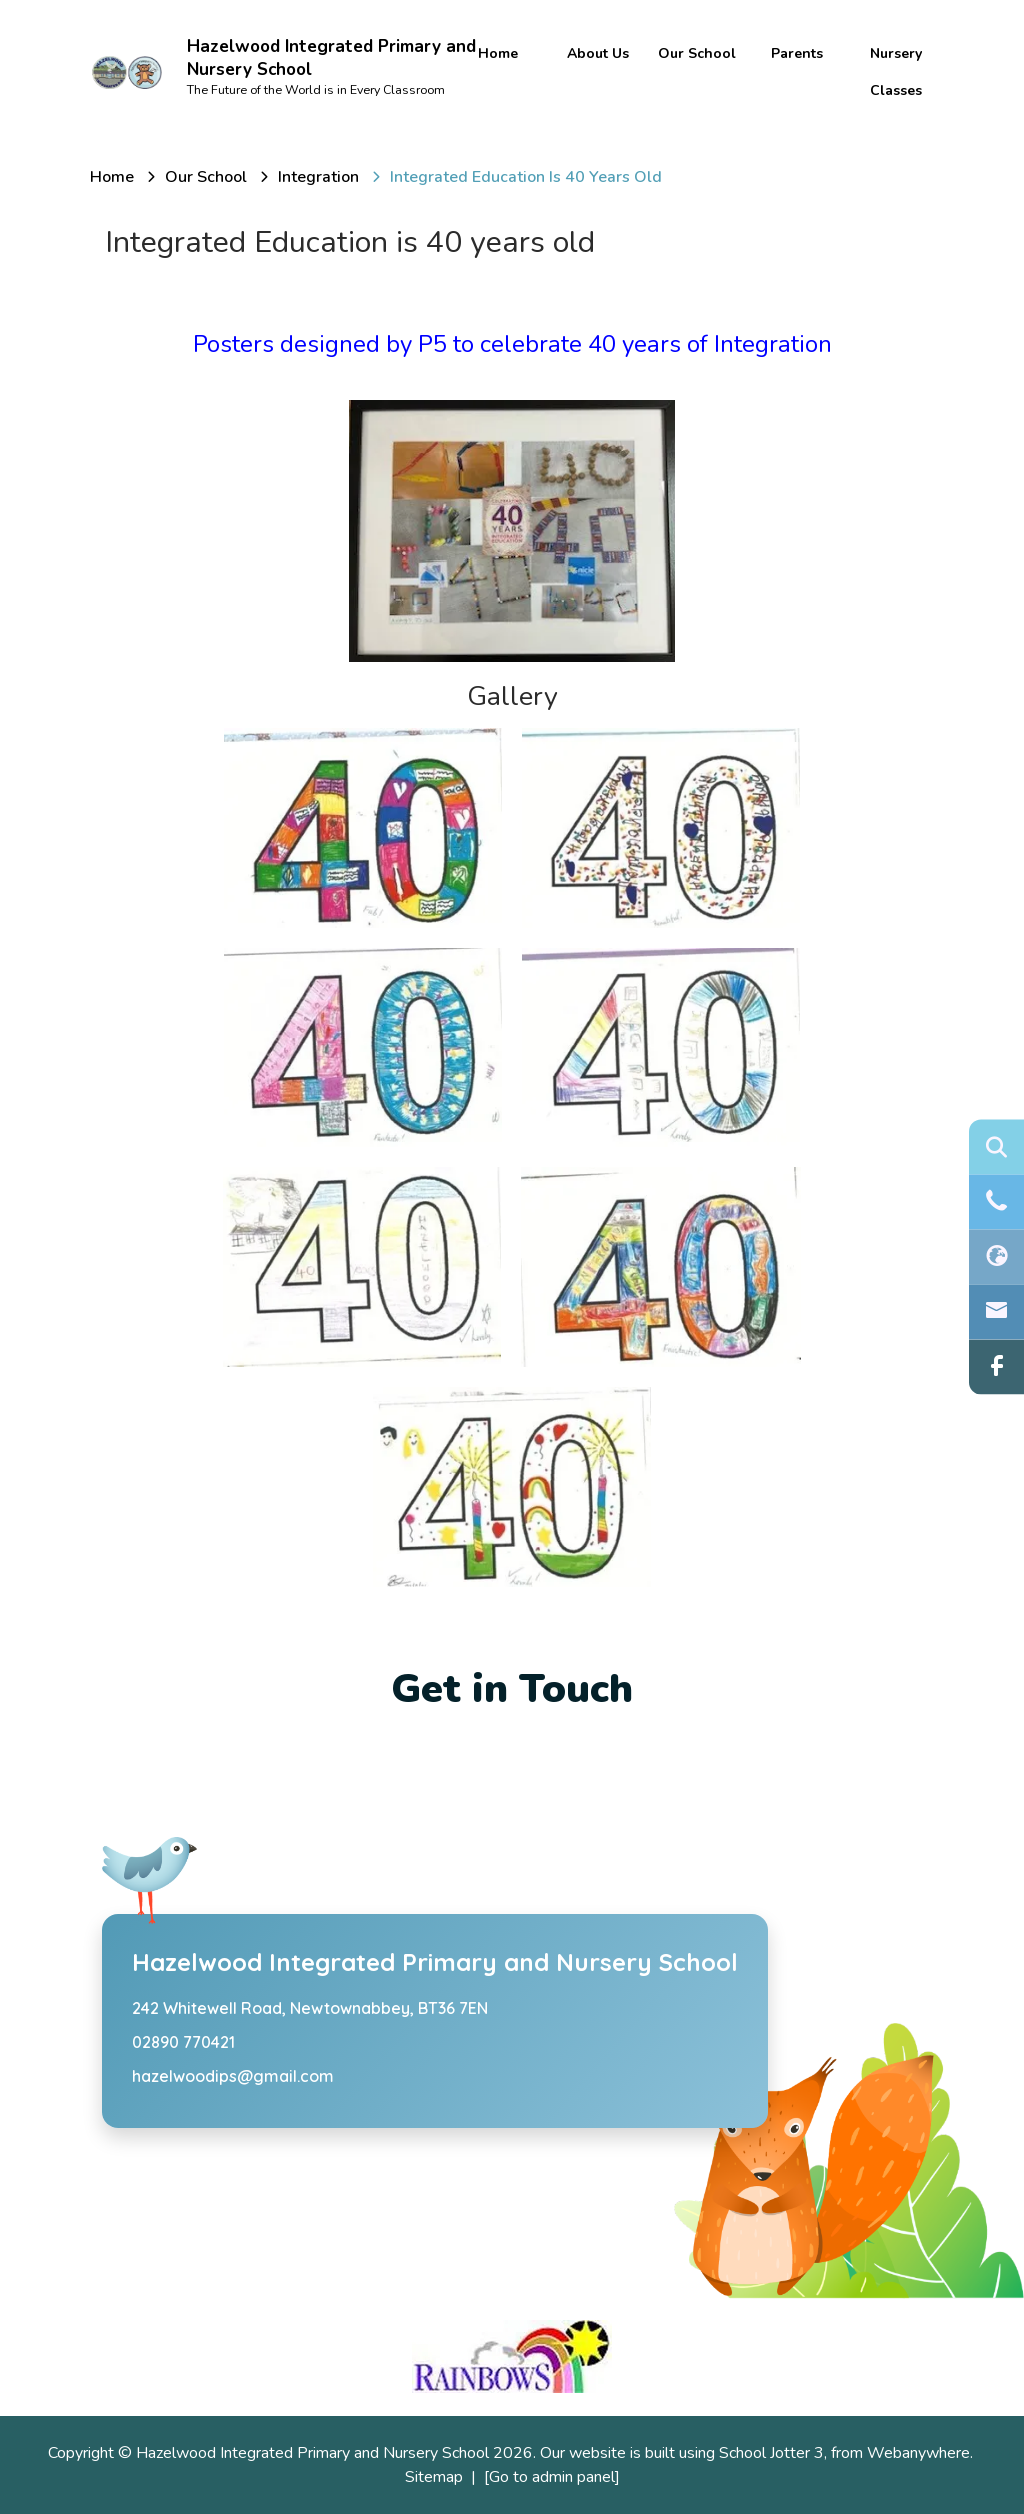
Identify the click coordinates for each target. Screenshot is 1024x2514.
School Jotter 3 (771, 2453)
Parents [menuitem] (797, 53)
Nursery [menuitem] (896, 53)
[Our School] (206, 177)
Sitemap (434, 2477)
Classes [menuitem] (896, 90)
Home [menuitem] (498, 53)
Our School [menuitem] (697, 53)
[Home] (112, 177)
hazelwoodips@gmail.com (233, 2076)
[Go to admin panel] (552, 2477)
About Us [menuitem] (598, 53)
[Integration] (318, 177)
